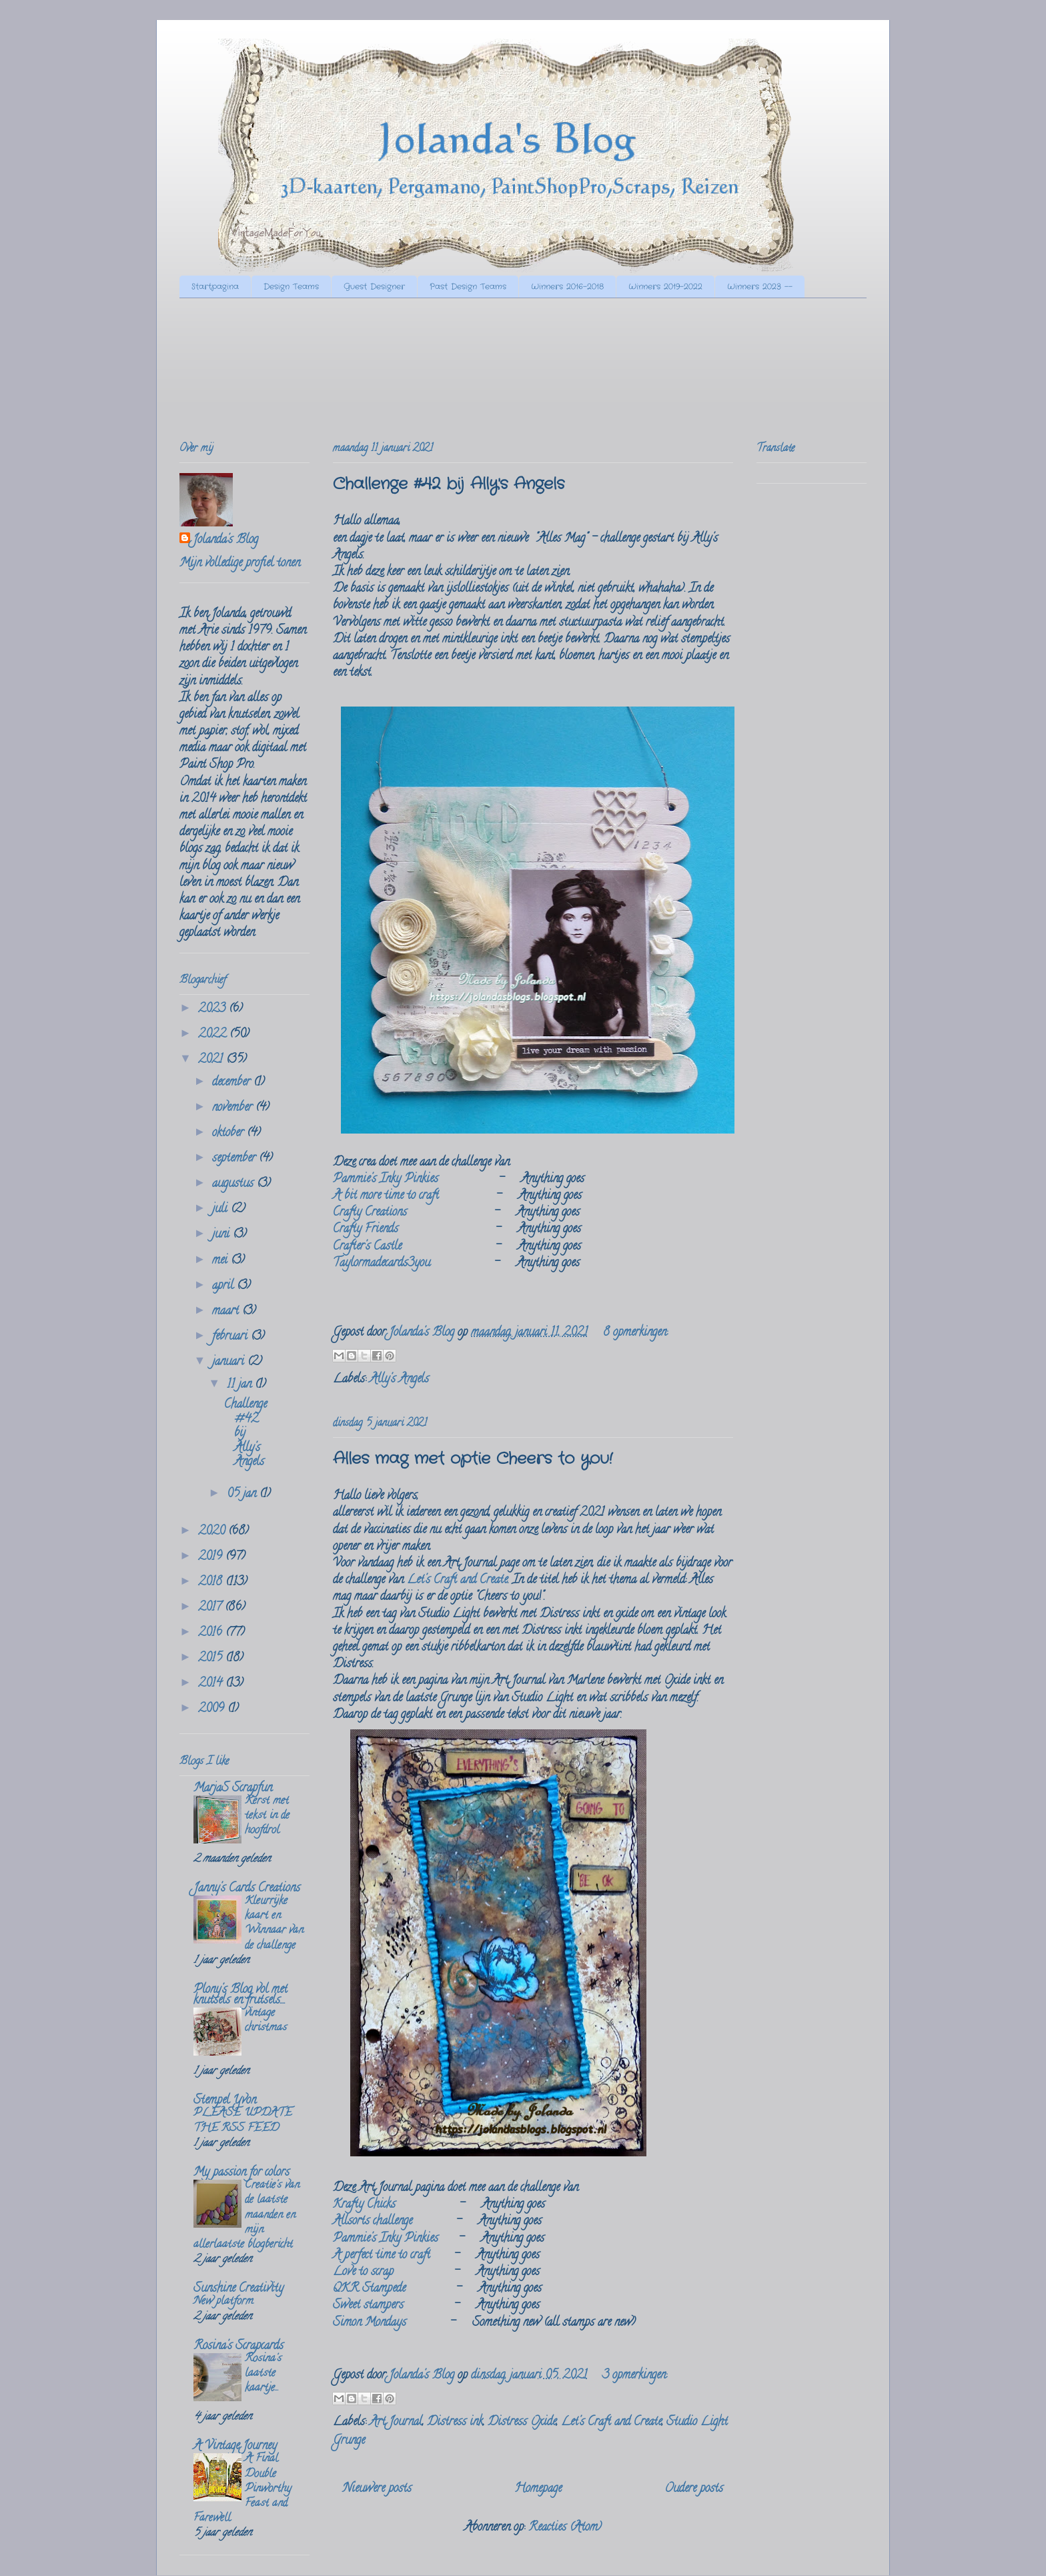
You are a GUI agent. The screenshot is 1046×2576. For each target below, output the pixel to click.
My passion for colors (241, 2173)
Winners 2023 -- (760, 286)
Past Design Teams (468, 286)
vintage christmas (266, 2021)
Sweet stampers (368, 2305)
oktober (229, 1133)
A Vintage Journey (235, 2446)
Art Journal (396, 2422)
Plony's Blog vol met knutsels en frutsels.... (240, 1995)
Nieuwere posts (377, 2489)
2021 (212, 1060)
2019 (211, 1557)
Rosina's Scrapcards (238, 2346)
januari (229, 1362)
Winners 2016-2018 (567, 286)
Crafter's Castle (367, 1247)
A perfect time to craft (381, 2255)
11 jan (241, 1385)
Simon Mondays (369, 2323)
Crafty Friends (365, 1229)
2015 (211, 1658)
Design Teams (291, 286)
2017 (211, 1608)
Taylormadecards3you (381, 1263)
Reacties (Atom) (565, 2528)
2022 (213, 1034)
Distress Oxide (522, 2422)
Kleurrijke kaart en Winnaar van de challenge (274, 1924)
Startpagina (215, 286)
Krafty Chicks (364, 2205)
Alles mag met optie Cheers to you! (472, 1459)
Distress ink (455, 2422)
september (235, 1159)
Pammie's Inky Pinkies (385, 1179)
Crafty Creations (370, 1213)
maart (227, 1311)
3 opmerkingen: (634, 2376)
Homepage (538, 2489)
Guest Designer (374, 286)
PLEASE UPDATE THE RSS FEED (242, 2121)
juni (222, 1235)
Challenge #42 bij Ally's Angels (448, 484)
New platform (223, 2301)
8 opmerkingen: (635, 1333)
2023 (213, 1009)
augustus (234, 1184)
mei (221, 1261)
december (232, 1083)
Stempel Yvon (224, 2101)
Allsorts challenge (372, 2221)
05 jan (243, 1494)
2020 (213, 1532)
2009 (212, 1709)
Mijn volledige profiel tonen (239, 563)
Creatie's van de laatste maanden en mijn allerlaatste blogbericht (246, 2215)
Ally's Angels (399, 1379)
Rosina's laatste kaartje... (263, 2373)
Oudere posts (693, 2489)
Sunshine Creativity (238, 2289)
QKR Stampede (369, 2289)
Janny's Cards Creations (246, 1888)
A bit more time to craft (386, 1196)
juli (221, 1209)
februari (231, 1337)
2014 (211, 1684)
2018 (211, 1582)
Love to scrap (363, 2272)
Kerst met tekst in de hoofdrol (267, 1816)
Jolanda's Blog (225, 540)
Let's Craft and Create (457, 1580)
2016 (211, 1633)
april (224, 1286)
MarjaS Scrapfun (232, 1788)
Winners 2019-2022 (665, 286)
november (233, 1108)
